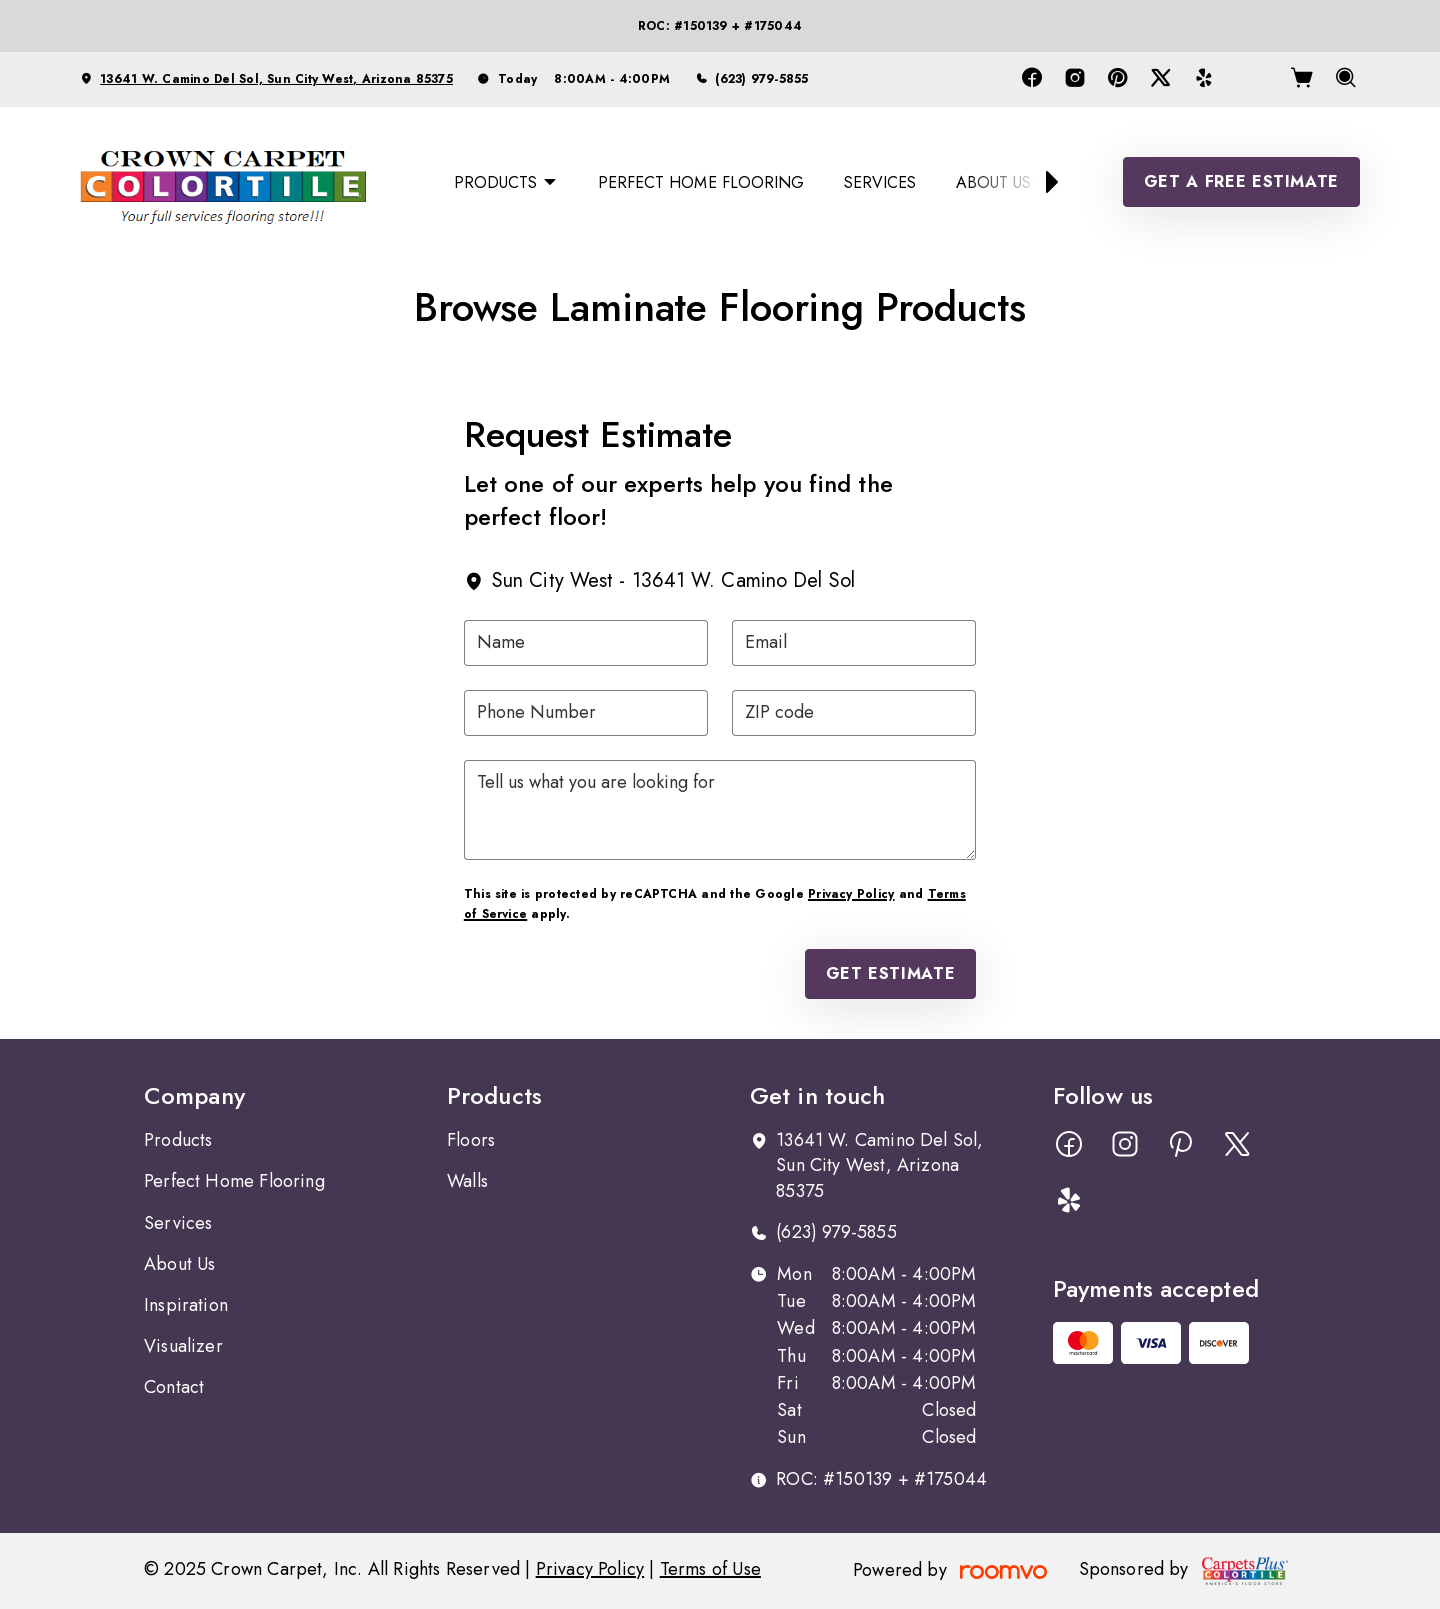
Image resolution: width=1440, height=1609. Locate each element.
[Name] (586, 643)
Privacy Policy (851, 894)
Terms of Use (710, 1569)
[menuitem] (506, 182)
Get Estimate (891, 973)
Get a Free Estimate (1241, 181)
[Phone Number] (586, 713)
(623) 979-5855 (761, 79)
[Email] (854, 643)
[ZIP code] (854, 713)
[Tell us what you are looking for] (720, 810)
